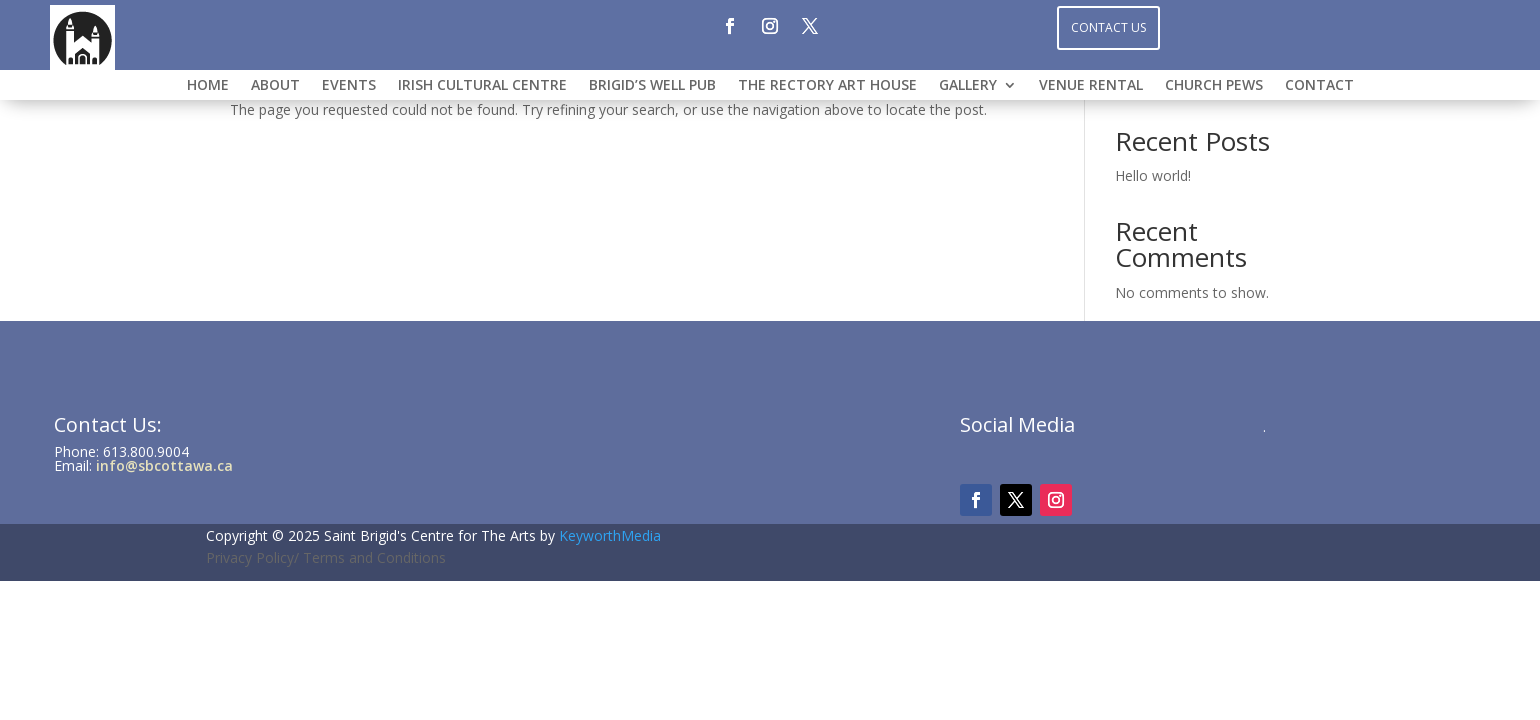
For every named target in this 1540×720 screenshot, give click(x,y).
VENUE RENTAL (1091, 86)
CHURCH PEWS (1214, 86)
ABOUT (275, 86)
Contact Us (1108, 27)
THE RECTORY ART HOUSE (827, 86)
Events (349, 86)
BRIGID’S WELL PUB (652, 86)
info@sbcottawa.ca (164, 465)
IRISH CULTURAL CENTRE (482, 86)
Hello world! (1153, 175)
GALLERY (968, 86)
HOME (208, 86)
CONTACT (1319, 86)
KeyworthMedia (610, 535)
